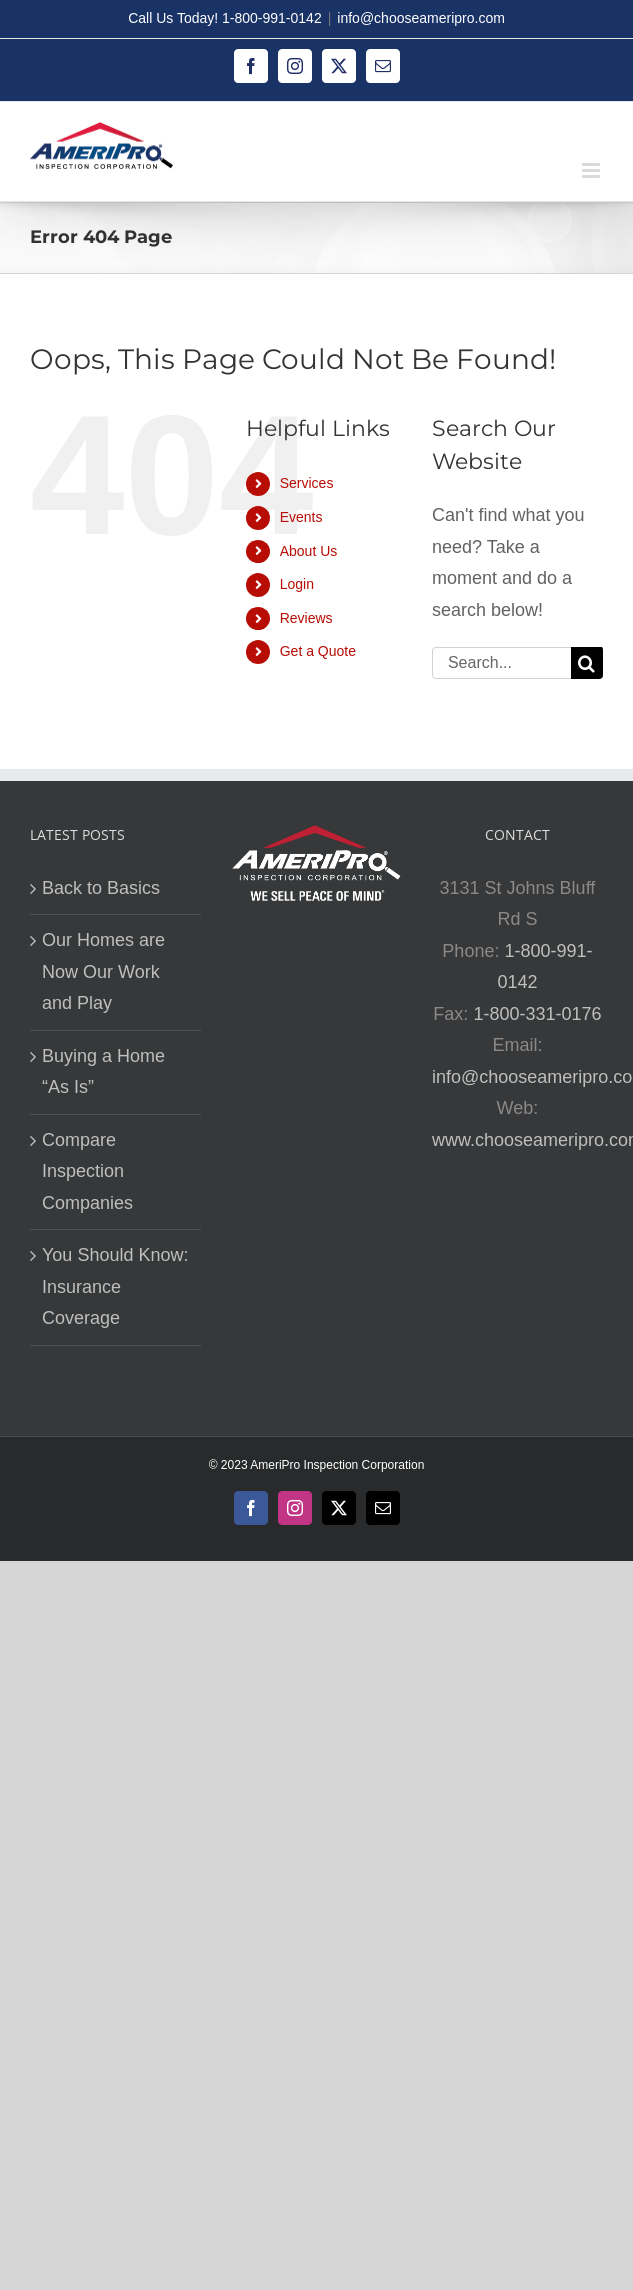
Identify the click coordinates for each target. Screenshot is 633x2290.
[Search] (587, 663)
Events (301, 517)
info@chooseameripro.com (421, 18)
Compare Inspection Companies (87, 1171)
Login (297, 584)
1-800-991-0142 (272, 18)
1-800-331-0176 (537, 1014)
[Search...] (501, 663)
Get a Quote (318, 651)
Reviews (306, 618)
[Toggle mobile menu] (592, 170)
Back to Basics (101, 888)
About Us (309, 551)
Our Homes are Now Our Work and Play (103, 971)
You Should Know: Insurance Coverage (115, 1286)
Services (307, 483)
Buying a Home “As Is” (103, 1072)
